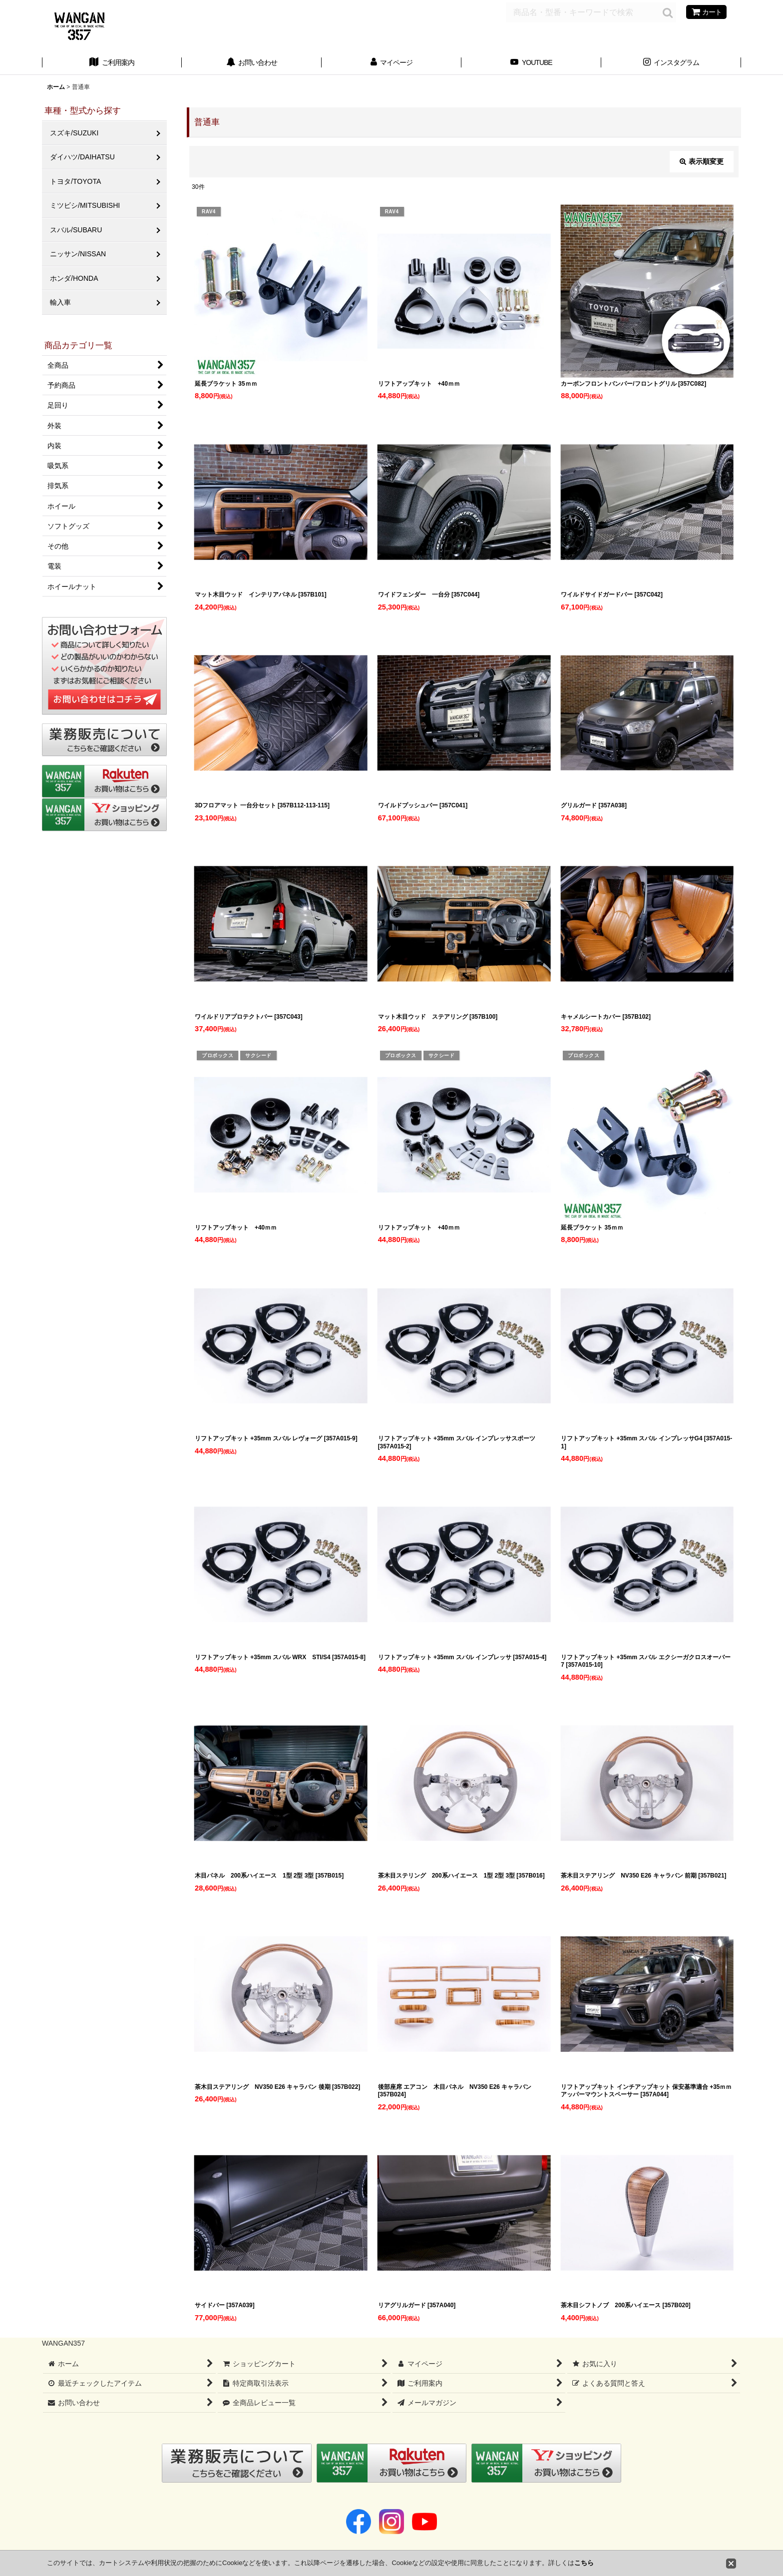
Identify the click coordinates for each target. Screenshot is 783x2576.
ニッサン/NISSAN (78, 254)
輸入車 (60, 302)
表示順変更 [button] (702, 161)
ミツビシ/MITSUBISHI (85, 205)
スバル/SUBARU (76, 230)
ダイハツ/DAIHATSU (82, 157)
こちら (584, 2563)
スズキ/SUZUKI (74, 133)
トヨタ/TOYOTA (75, 181)
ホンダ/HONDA (74, 278)
